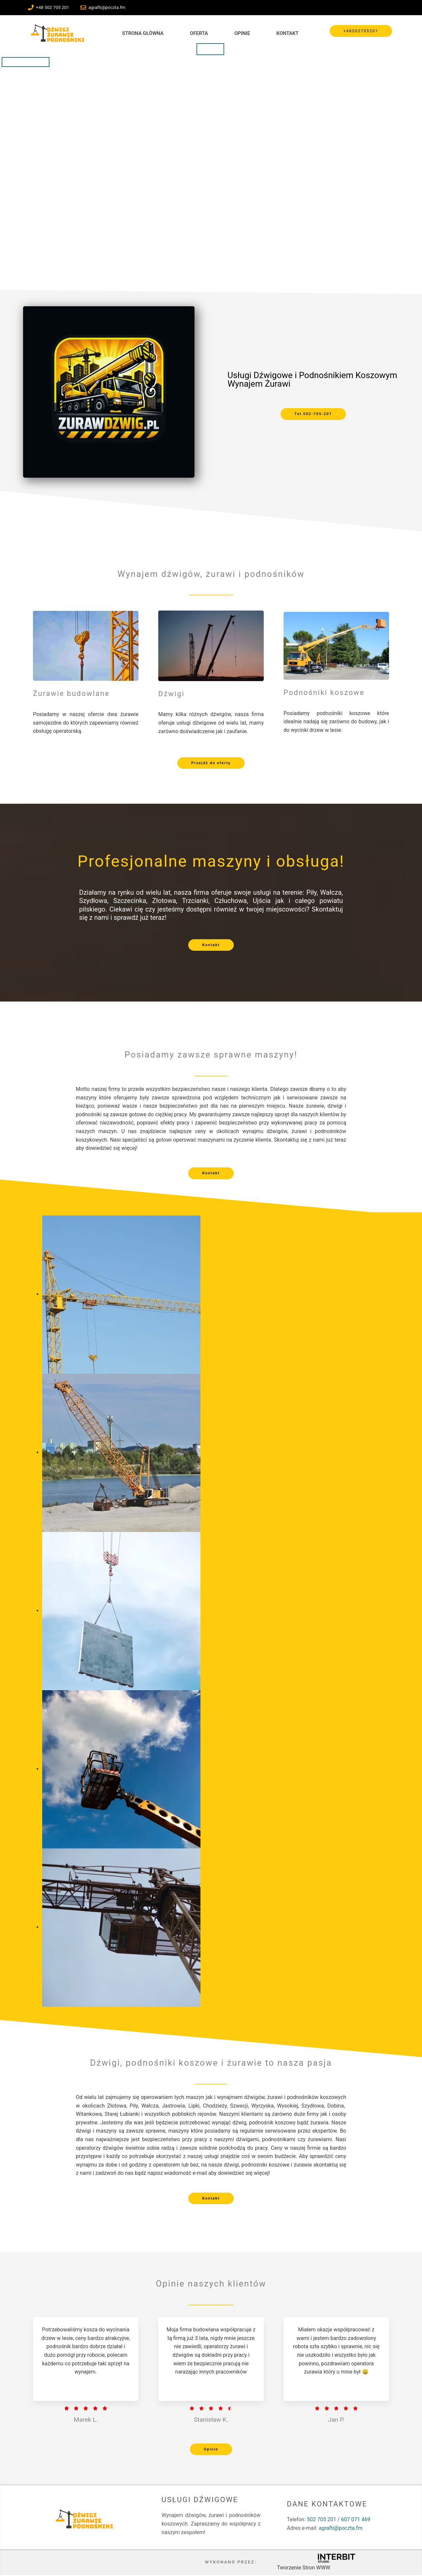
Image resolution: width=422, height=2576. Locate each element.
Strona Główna (143, 33)
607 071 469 (355, 2520)
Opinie (242, 33)
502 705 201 (321, 2520)
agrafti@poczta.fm (341, 2529)
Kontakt (287, 33)
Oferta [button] (199, 33)
